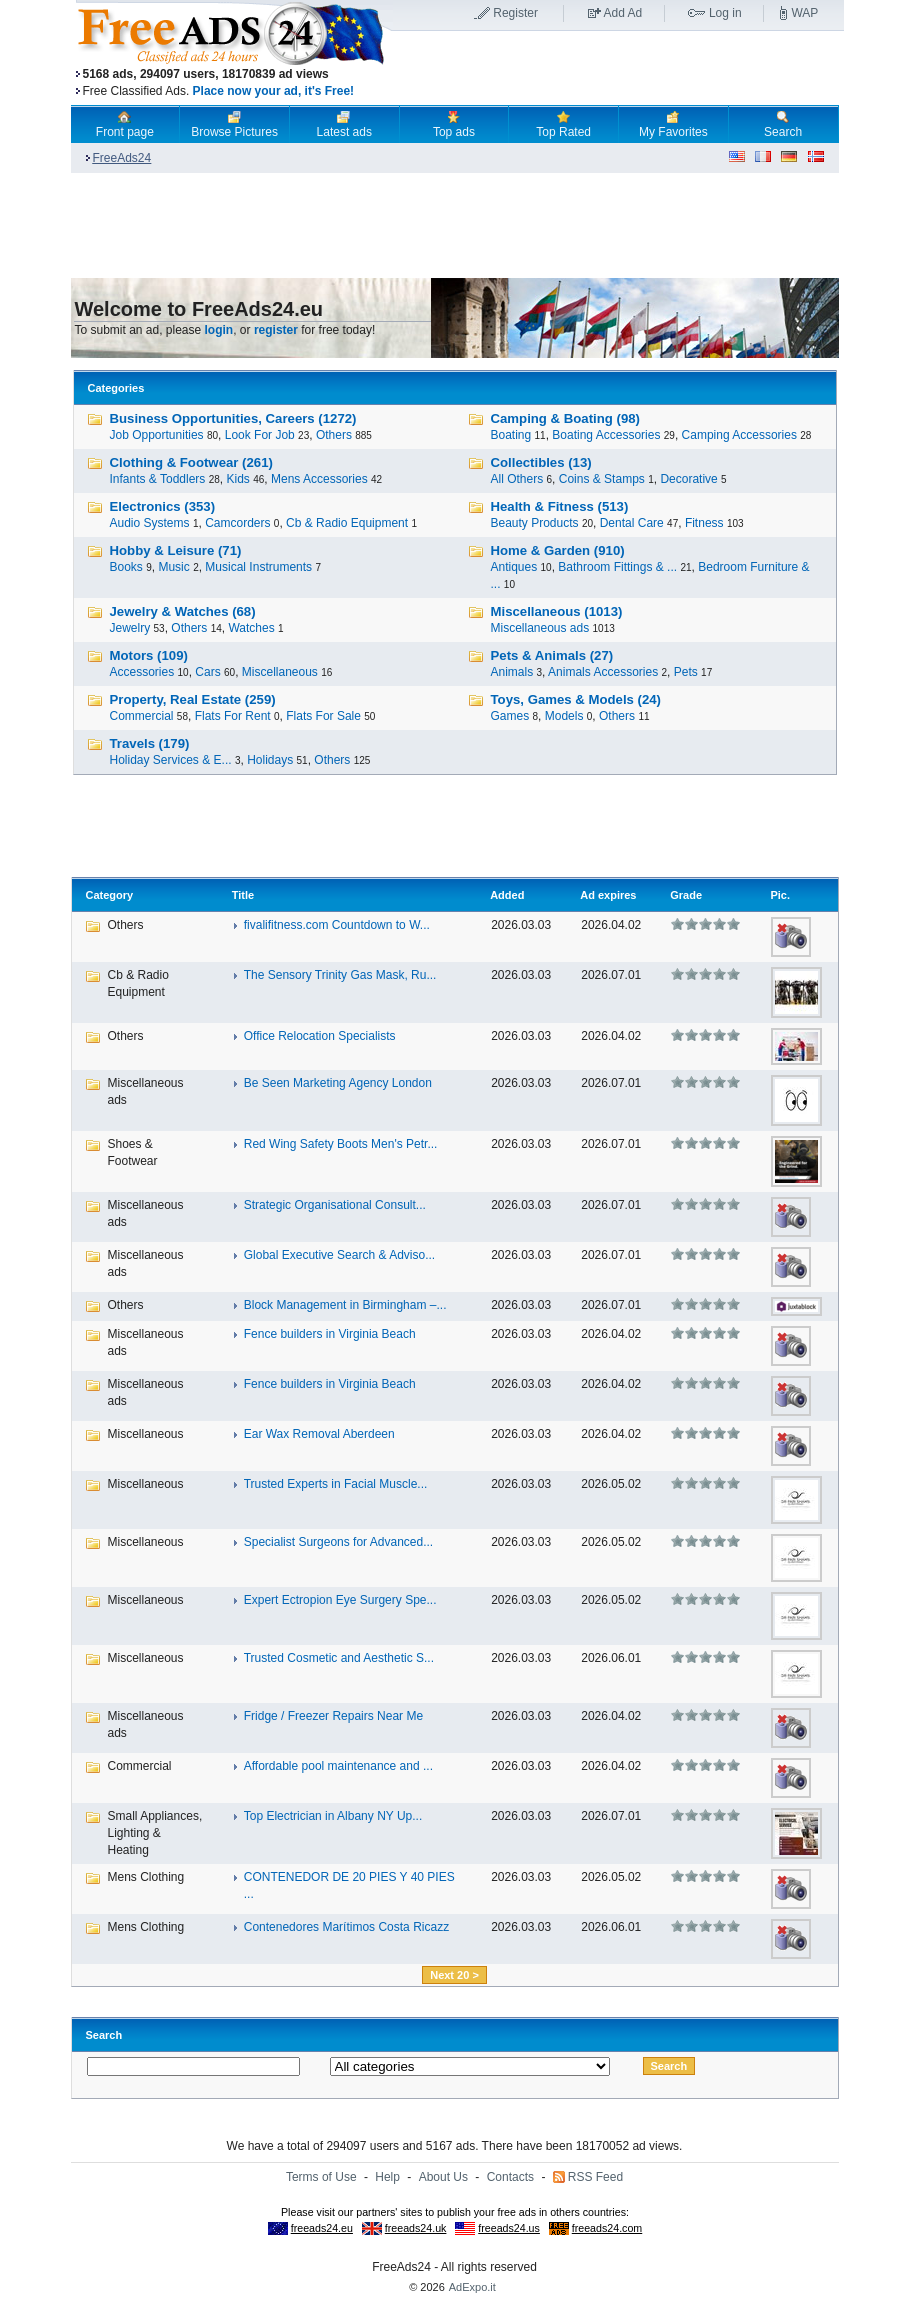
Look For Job (260, 435)
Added (507, 895)
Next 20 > (454, 1975)
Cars (207, 672)
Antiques (514, 567)
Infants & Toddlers (158, 479)
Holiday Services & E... (171, 760)
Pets (686, 672)
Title (243, 895)
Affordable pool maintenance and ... (338, 1766)
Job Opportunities (157, 435)
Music (173, 567)
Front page (125, 124)
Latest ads (344, 124)
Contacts (510, 2177)
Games (510, 716)
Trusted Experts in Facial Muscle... (336, 1484)
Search (783, 124)
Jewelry (130, 628)
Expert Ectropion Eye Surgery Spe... (340, 1600)
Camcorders (237, 523)
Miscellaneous (280, 672)
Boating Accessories (606, 435)
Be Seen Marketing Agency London (338, 1083)
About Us (443, 2177)
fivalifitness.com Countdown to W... (337, 925)
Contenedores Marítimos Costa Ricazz (346, 1927)
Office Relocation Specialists (320, 1036)
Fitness (704, 523)
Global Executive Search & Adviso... (339, 1255)
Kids (237, 479)
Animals (512, 672)
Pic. (780, 895)
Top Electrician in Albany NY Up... (333, 1816)
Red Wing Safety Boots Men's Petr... (341, 1144)
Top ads (454, 124)
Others (334, 435)
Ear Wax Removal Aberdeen (319, 1434)
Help (387, 2177)
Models (564, 716)
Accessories (142, 672)
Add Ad (623, 13)
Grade (686, 895)
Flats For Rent (233, 716)
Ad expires (608, 895)
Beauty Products (535, 523)
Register (515, 13)
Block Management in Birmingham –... (345, 1305)
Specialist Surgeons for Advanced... (338, 1542)
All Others (517, 479)
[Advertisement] (618, 69)
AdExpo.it (472, 2287)
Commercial (142, 716)
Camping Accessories (739, 435)
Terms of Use (321, 2177)
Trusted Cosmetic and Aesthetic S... (339, 1658)
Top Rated (563, 124)
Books (126, 567)
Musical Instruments (258, 567)
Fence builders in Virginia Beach (330, 1334)
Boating (511, 435)
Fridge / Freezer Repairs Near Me (333, 1716)
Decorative (688, 479)
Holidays (270, 760)
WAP (804, 13)
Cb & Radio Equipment (347, 523)
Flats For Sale (323, 716)
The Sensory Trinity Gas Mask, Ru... (340, 975)
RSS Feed (595, 2177)
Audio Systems (150, 523)
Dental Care (632, 523)
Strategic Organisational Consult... (335, 1205)
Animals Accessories (603, 672)
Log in (725, 13)
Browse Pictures (234, 124)
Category (110, 895)
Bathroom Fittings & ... (617, 567)
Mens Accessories (319, 479)
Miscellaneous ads (540, 628)
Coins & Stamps (602, 479)
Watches (251, 628)
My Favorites (673, 124)
